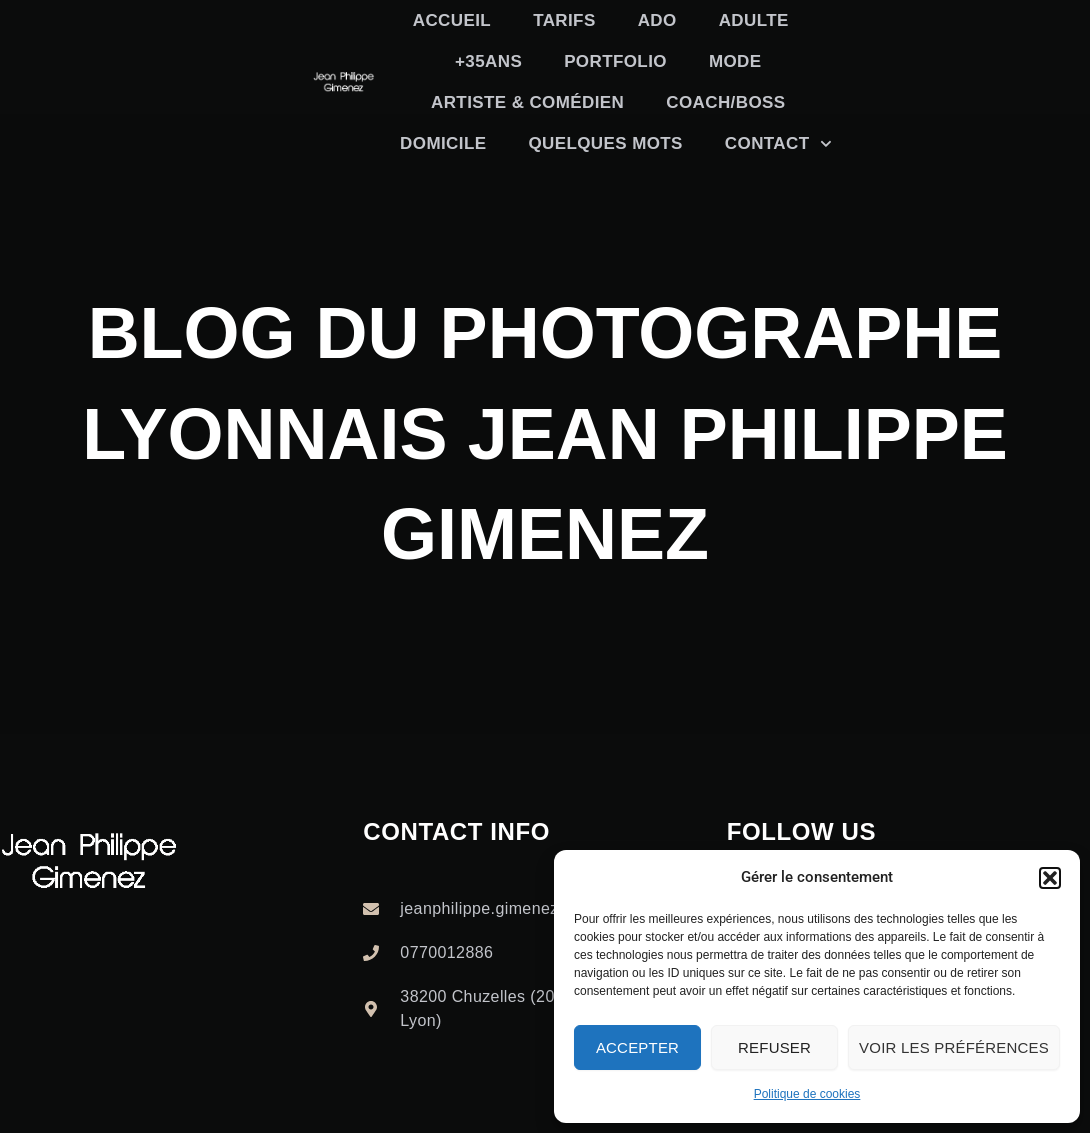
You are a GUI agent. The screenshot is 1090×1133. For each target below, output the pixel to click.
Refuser (774, 1047)
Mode (735, 61)
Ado (657, 20)
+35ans (488, 61)
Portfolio (615, 61)
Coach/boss (725, 102)
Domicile (443, 143)
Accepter (637, 1047)
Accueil (452, 20)
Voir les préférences (954, 1047)
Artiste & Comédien (527, 102)
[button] (1050, 878)
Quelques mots (605, 143)
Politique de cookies (807, 1094)
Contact (778, 144)
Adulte (754, 20)
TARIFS (564, 20)
